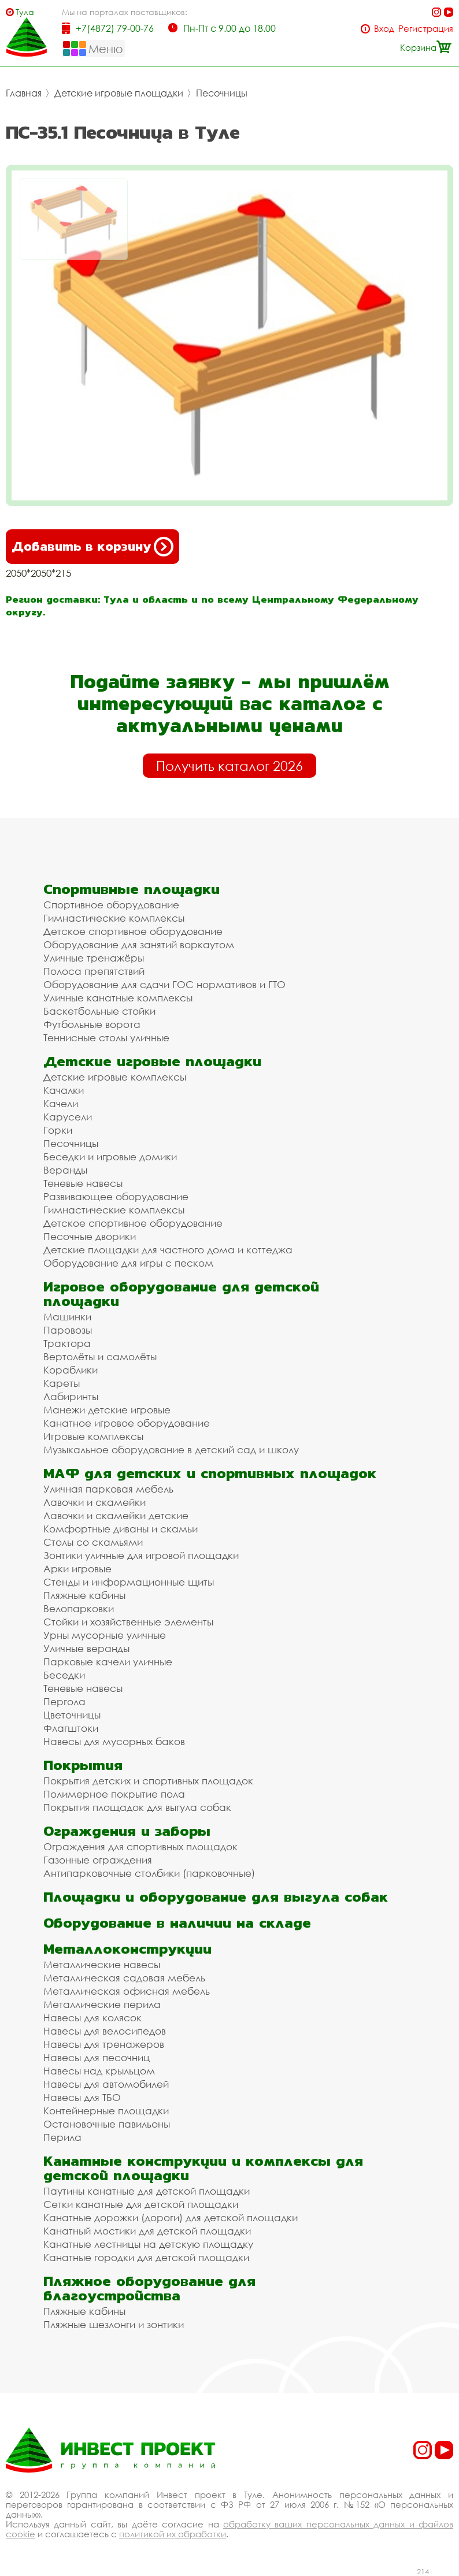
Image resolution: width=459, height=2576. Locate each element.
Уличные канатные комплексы (118, 998)
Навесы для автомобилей (106, 2084)
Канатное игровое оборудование (126, 1423)
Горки (57, 1130)
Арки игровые (77, 1568)
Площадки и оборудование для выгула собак (215, 1897)
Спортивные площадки (131, 889)
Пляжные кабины (84, 1595)
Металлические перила (102, 2004)
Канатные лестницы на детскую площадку (148, 2244)
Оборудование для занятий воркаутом (138, 944)
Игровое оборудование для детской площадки (181, 1293)
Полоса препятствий (94, 971)
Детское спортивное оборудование (133, 931)
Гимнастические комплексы (113, 918)
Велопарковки (78, 1608)
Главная (24, 93)
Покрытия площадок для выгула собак (137, 1807)
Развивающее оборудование (115, 1196)
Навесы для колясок (92, 2017)
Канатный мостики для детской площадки (147, 2231)
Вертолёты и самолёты (100, 1356)
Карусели (67, 1117)
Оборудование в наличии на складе (177, 1923)
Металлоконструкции (127, 1949)
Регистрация (425, 29)
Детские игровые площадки (118, 93)
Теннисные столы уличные (106, 1037)
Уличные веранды (86, 1648)
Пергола (64, 1701)
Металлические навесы (101, 1964)
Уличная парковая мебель (108, 1489)
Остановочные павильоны (106, 2124)
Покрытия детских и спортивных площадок (148, 1781)
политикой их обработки (172, 2534)
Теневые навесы (83, 1183)
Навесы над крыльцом (99, 2071)
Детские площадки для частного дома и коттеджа (168, 1249)
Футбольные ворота (91, 1024)
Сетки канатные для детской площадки (140, 2204)
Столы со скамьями (93, 1542)
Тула (25, 12)
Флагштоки (70, 1728)
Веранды (65, 1170)
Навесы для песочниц (96, 2057)
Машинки (67, 1317)
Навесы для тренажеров (103, 2044)
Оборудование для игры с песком (128, 1263)
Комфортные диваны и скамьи (120, 1529)
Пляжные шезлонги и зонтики (113, 2324)
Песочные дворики (89, 1236)
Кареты (61, 1383)
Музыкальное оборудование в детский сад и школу (171, 1449)
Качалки (63, 1090)
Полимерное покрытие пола (114, 1794)
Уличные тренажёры (93, 958)
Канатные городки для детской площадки (146, 2257)
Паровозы (67, 1330)
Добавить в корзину (92, 546)
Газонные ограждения (97, 1860)
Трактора (67, 1343)
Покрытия (83, 1765)
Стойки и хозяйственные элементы (128, 1622)
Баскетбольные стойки (99, 1011)
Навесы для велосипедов (104, 2031)
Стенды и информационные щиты (128, 1582)
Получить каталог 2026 (229, 766)
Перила (62, 2137)
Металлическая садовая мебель (124, 1978)
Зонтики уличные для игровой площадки (141, 1555)
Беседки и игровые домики (110, 1156)
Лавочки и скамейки (94, 1502)
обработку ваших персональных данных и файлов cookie (229, 2529)
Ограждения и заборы (126, 1831)
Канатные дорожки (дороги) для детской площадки (170, 2217)
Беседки (64, 1675)
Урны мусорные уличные (104, 1635)
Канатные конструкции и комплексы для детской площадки (203, 2168)
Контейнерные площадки (106, 2110)
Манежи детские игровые (107, 1410)
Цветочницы (72, 1715)
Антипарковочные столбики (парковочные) (149, 1873)
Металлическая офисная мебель (126, 1991)
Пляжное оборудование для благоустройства (149, 2288)
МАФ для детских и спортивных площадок (209, 1473)
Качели (60, 1103)
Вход (384, 29)
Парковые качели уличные (107, 1661)
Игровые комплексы (93, 1436)
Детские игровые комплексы (114, 1077)
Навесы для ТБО (82, 2097)
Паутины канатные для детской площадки (146, 2191)
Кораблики (70, 1370)
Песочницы (221, 93)
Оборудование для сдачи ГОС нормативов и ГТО (164, 984)
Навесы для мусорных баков (114, 1741)
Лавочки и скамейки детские (115, 1515)
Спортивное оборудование (111, 905)
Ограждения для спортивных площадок (140, 1846)
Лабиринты (70, 1396)
